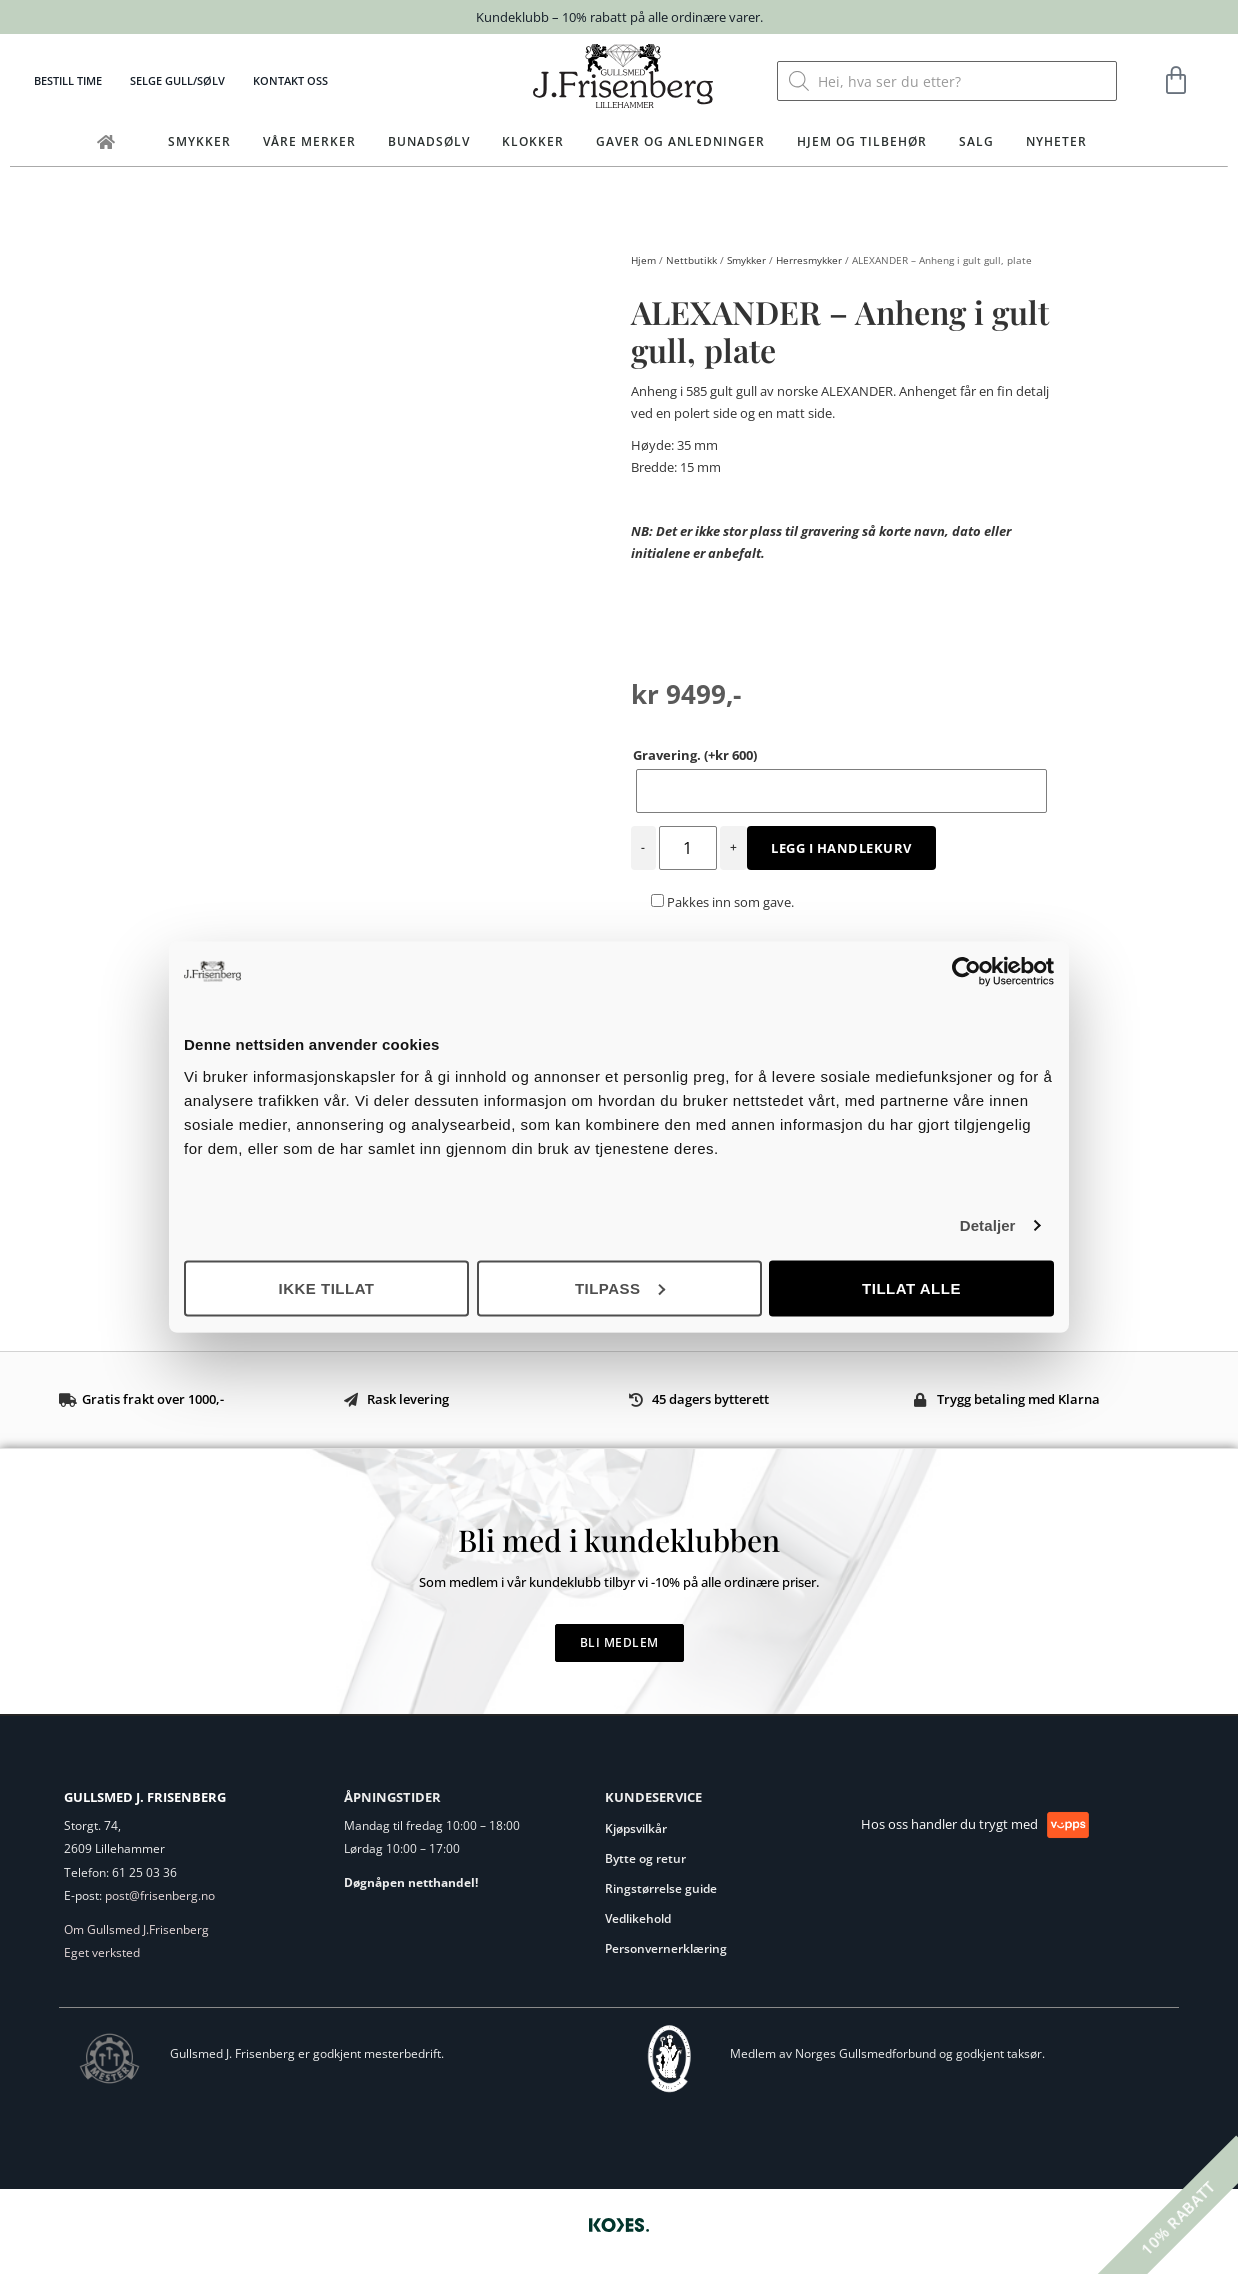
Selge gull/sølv (177, 80)
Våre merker (309, 141)
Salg (976, 141)
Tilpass (620, 1287)
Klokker (533, 141)
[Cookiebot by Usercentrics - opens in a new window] (966, 972)
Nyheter (1056, 141)
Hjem (643, 260)
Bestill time (68, 80)
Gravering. (695, 755)
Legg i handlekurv (841, 848)
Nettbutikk (691, 260)
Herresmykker (809, 260)
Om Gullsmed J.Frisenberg (136, 1929)
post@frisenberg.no (160, 1895)
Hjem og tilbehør (862, 141)
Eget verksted (102, 1952)
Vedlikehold (638, 1918)
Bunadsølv (429, 141)
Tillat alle (911, 1287)
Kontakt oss (290, 80)
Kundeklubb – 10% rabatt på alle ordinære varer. (619, 17)
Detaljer (988, 1225)
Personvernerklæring (666, 1948)
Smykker (199, 141)
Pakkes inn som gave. (722, 902)
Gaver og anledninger (680, 141)
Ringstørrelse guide (661, 1888)
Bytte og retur (645, 1858)
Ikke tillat (326, 1287)
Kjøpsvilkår (636, 1828)
